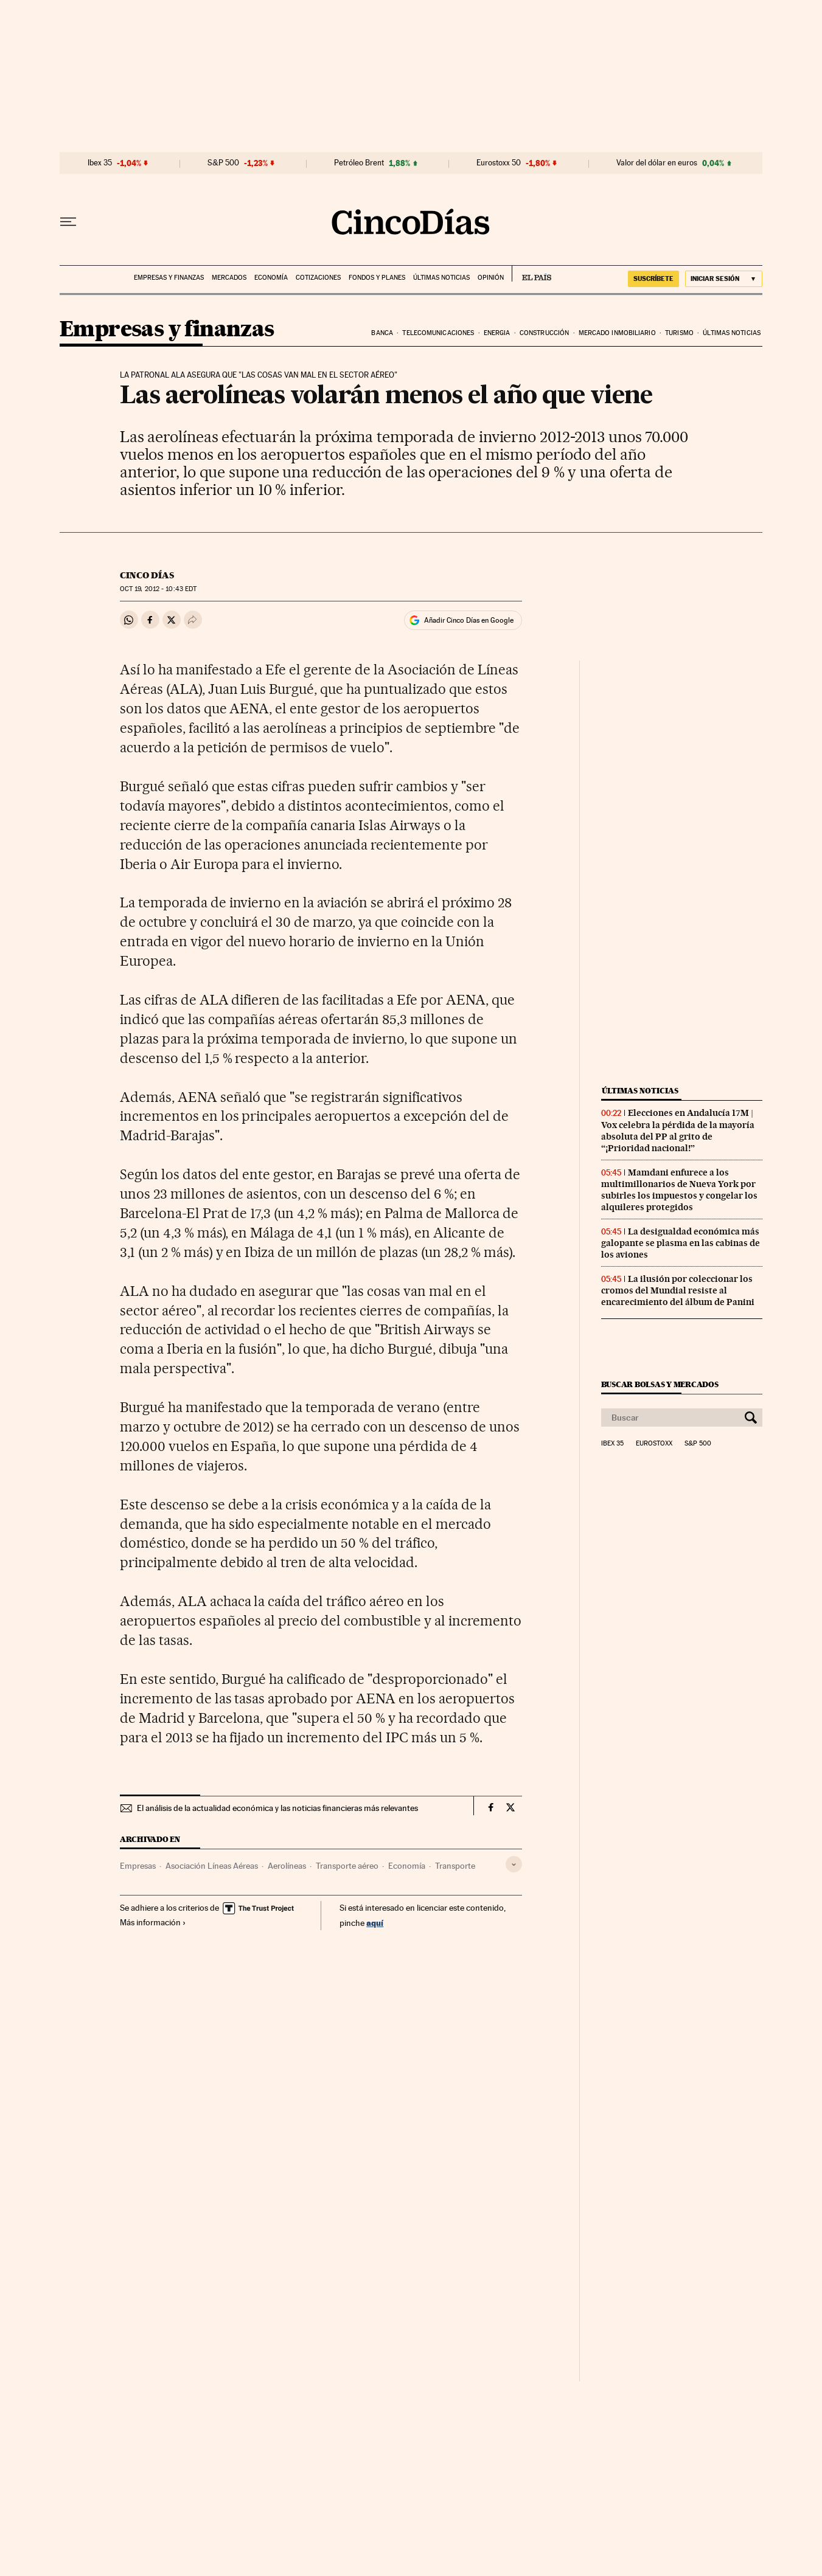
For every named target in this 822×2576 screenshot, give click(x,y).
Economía (271, 278)
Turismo (679, 333)
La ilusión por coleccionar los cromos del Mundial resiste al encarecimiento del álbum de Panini (677, 1290)
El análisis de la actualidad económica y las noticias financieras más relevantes (277, 1808)
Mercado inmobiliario (617, 333)
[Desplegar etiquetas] (514, 1864)
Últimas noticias (441, 278)
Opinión (491, 278)
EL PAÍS (531, 274)
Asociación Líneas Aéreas (211, 1866)
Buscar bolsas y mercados (660, 1384)
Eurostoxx (654, 1443)
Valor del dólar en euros (656, 163)
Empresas (138, 1866)
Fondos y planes (377, 278)
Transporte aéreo (347, 1866)
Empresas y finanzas (169, 278)
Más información (153, 1922)
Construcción (544, 333)
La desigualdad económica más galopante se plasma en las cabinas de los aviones (680, 1243)
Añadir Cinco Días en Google (469, 620)
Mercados (229, 278)
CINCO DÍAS (147, 575)
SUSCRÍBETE (653, 278)
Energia (497, 333)
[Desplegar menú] (68, 222)
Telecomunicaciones (438, 333)
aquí (374, 1922)
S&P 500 (223, 163)
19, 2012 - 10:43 (158, 589)
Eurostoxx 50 (498, 163)
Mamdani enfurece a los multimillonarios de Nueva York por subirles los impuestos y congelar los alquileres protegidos (679, 1190)
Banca (382, 333)
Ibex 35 (100, 163)
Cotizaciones (318, 278)
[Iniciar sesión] (723, 279)
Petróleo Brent (359, 163)
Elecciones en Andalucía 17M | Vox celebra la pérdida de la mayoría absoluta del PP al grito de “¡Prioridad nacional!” (677, 1130)
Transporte (455, 1866)
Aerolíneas (287, 1866)
